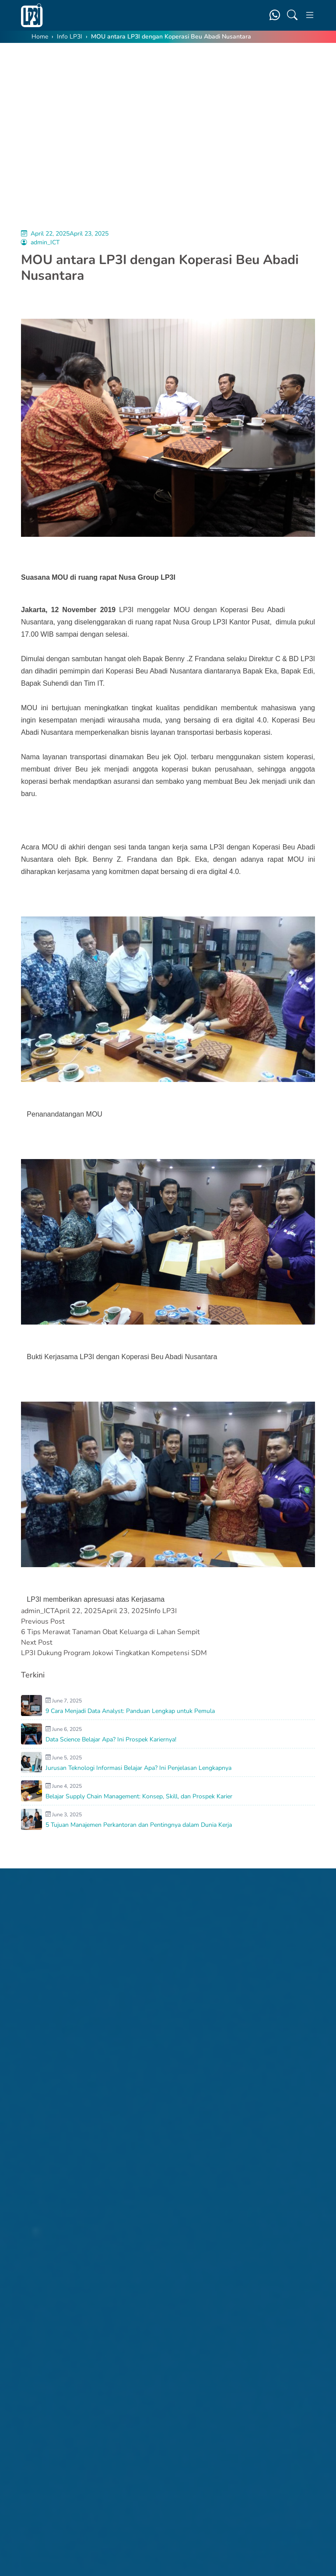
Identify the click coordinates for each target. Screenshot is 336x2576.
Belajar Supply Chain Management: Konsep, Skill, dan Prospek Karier (139, 1796)
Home (40, 36)
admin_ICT (45, 242)
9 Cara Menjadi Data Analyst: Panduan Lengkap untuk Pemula (130, 1711)
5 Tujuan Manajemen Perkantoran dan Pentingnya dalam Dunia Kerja (139, 1825)
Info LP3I (69, 36)
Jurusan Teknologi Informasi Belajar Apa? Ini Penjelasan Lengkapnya (138, 1768)
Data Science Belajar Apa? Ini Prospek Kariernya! (111, 1739)
